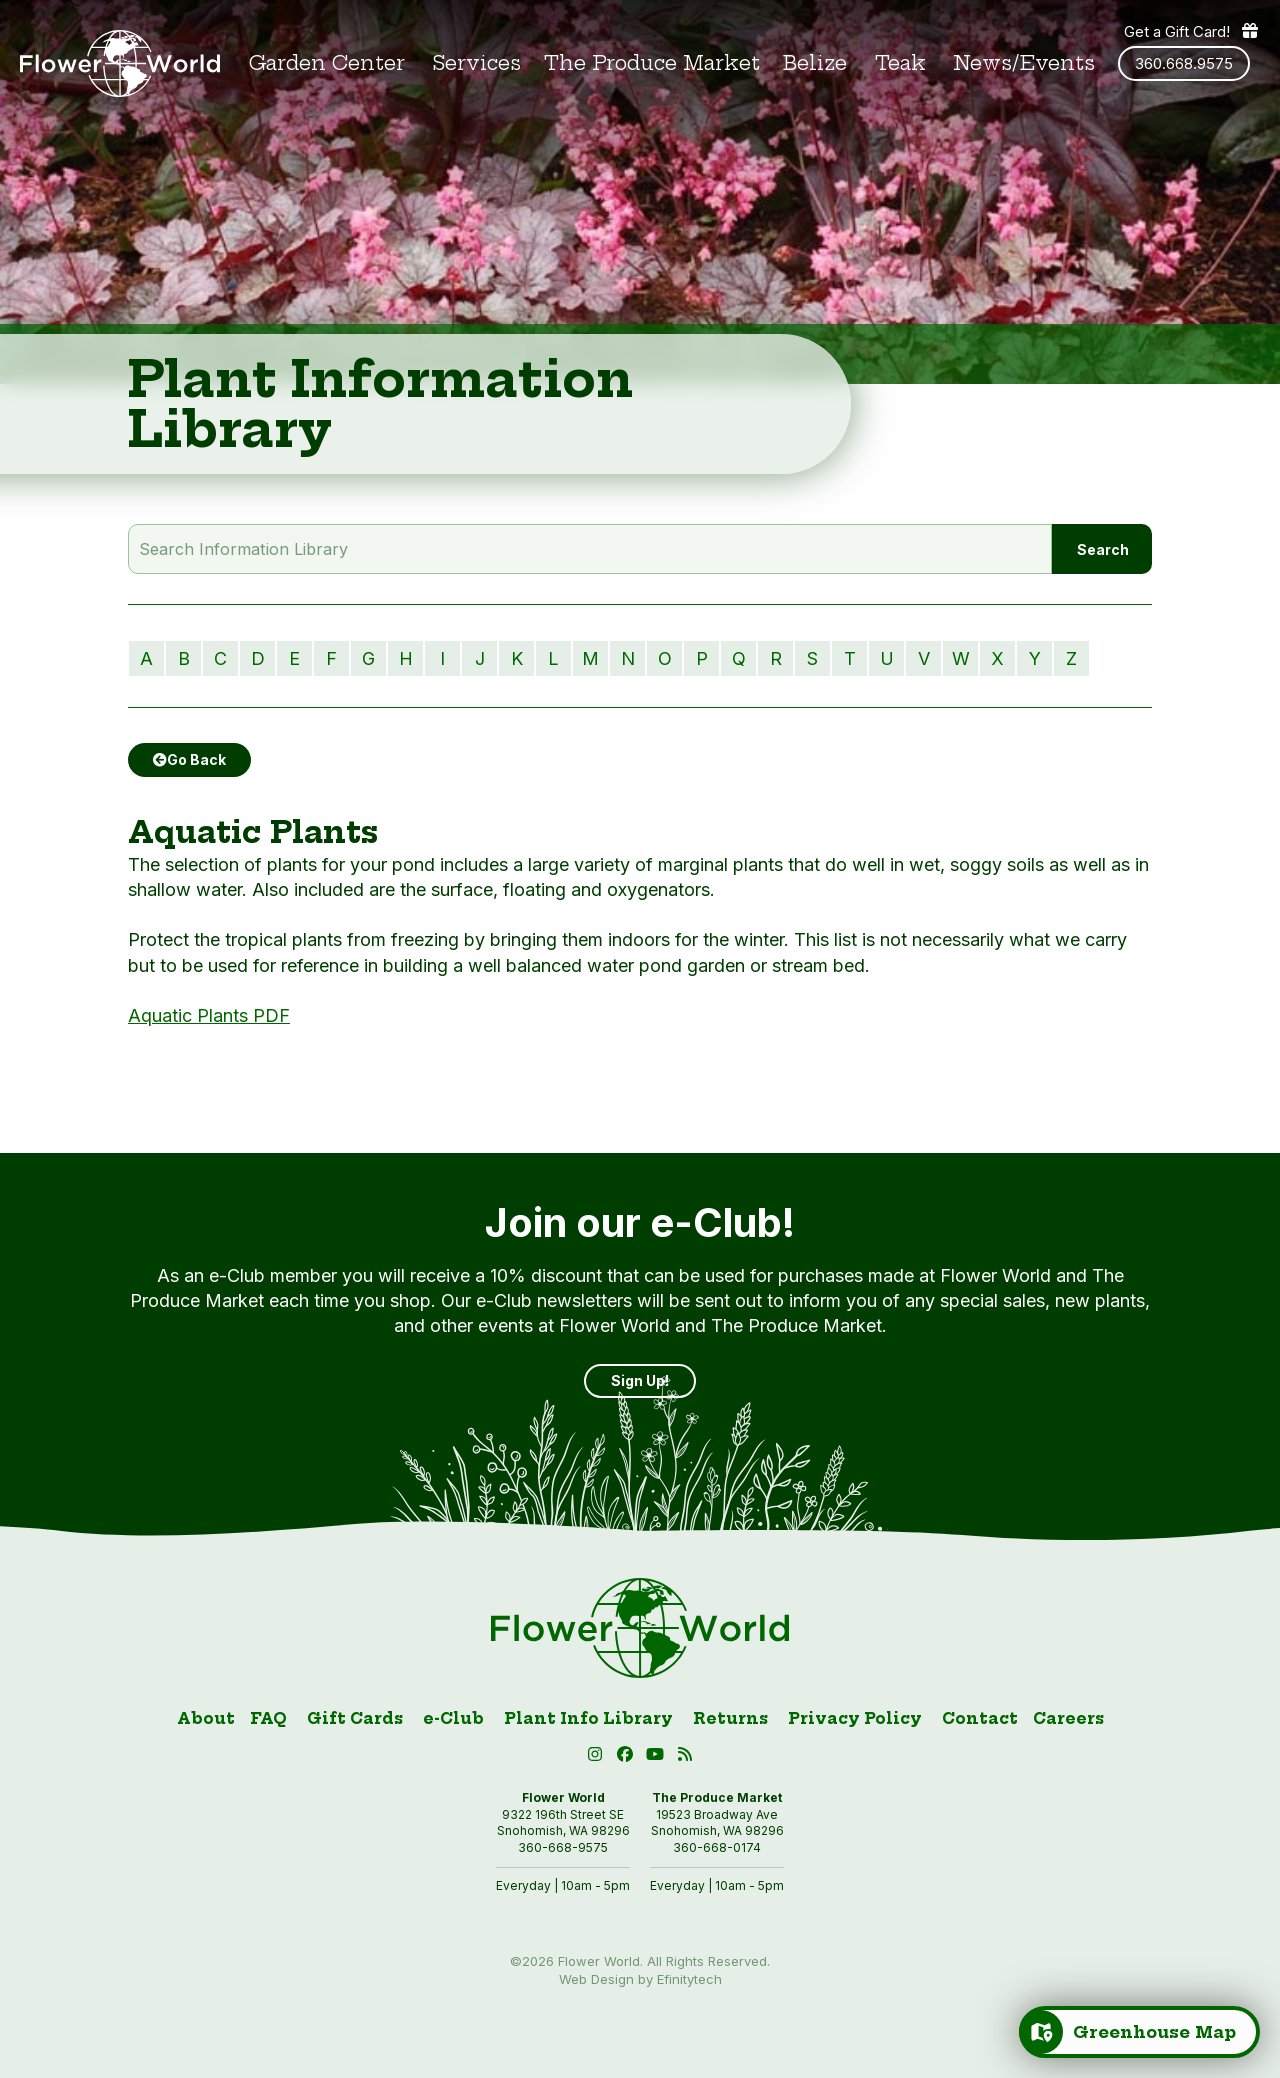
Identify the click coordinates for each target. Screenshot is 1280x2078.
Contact (980, 1718)
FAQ (268, 1718)
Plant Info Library (588, 1718)
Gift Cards (355, 1718)
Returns (730, 1718)
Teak (900, 63)
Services (477, 63)
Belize (815, 63)
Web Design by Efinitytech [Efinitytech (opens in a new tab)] (640, 1979)
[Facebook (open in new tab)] (628, 1757)
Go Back (189, 759)
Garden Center (327, 63)
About (206, 1718)
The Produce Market (652, 63)
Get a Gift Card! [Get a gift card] (1192, 31)
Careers (1068, 1718)
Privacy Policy (855, 1718)
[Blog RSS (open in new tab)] (685, 1757)
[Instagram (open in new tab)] (598, 1757)
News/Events (1024, 63)
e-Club (453, 1718)
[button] (658, 1757)
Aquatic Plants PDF (209, 1015)
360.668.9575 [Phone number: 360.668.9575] (1184, 63)
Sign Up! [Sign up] (640, 1380)
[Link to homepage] (120, 63)
